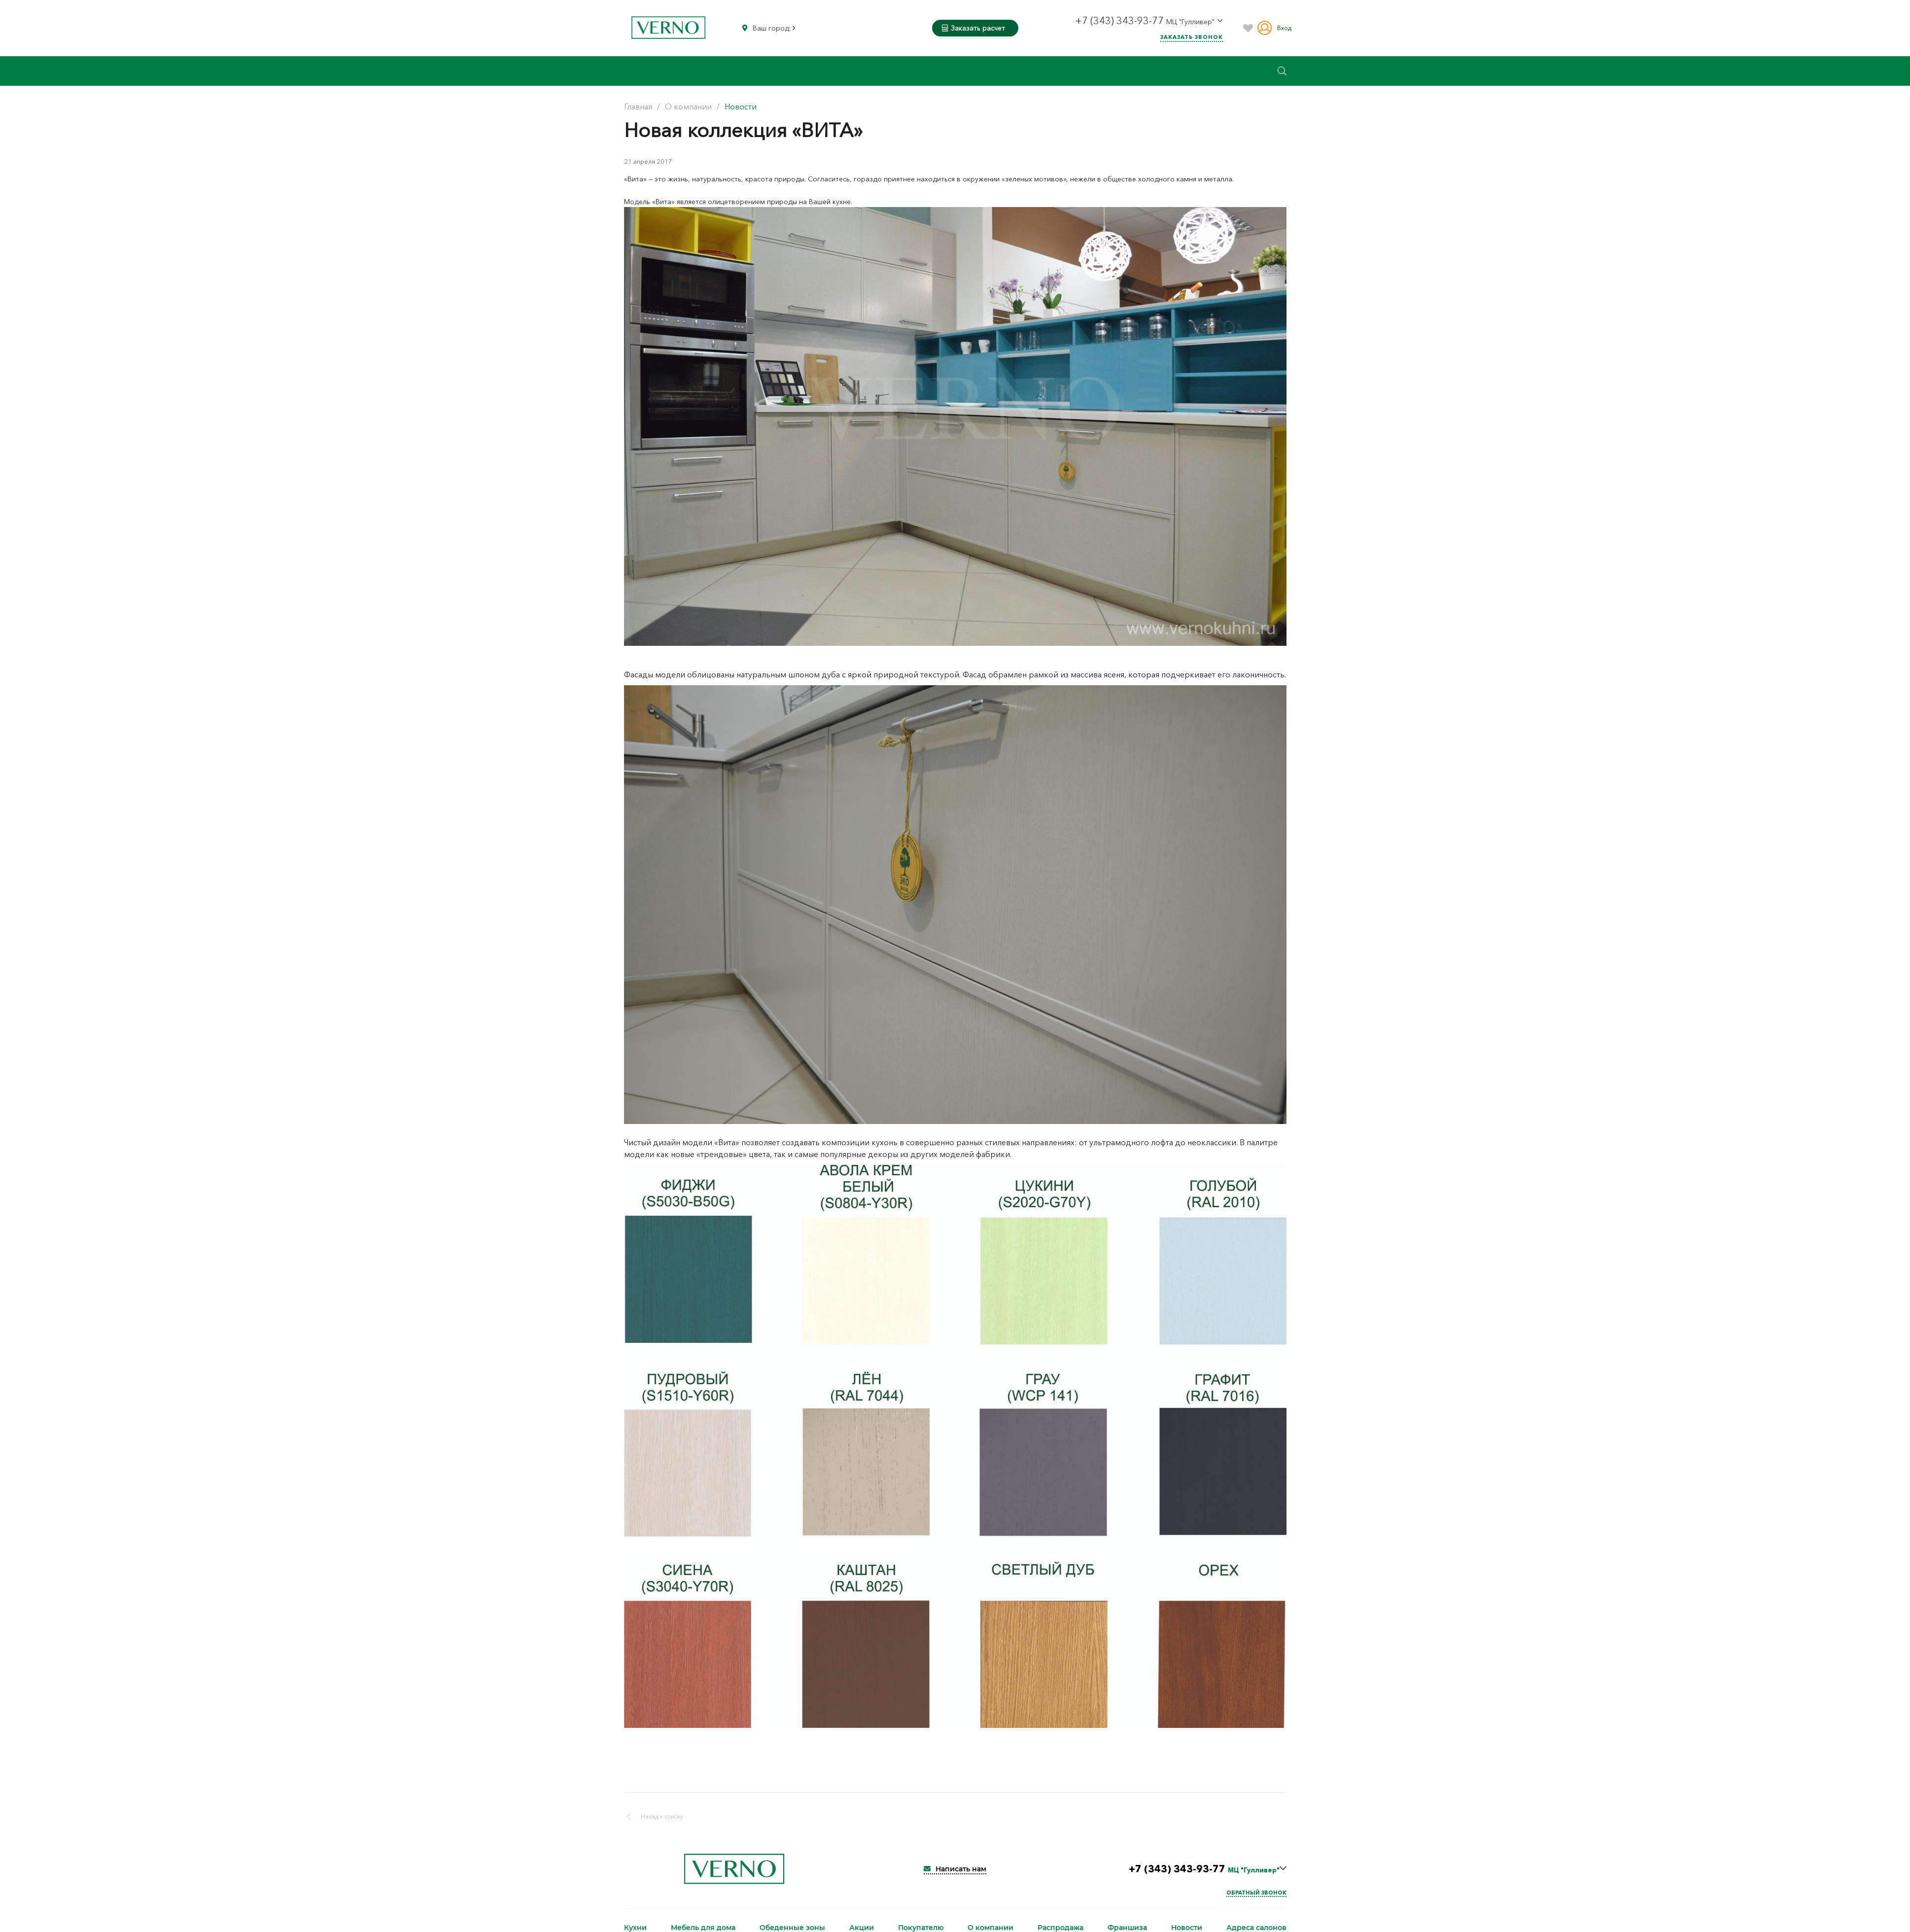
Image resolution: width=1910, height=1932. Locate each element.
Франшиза (1127, 1928)
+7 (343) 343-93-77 (1120, 21)
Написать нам (955, 1868)
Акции (861, 1928)
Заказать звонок (1191, 37)
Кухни (635, 1928)
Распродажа (1060, 1928)
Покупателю (920, 1928)
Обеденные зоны (792, 1928)
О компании (990, 1928)
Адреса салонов (1256, 1928)
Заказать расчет (973, 28)
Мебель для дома (703, 1928)
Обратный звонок (1256, 1892)
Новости (1186, 1928)
